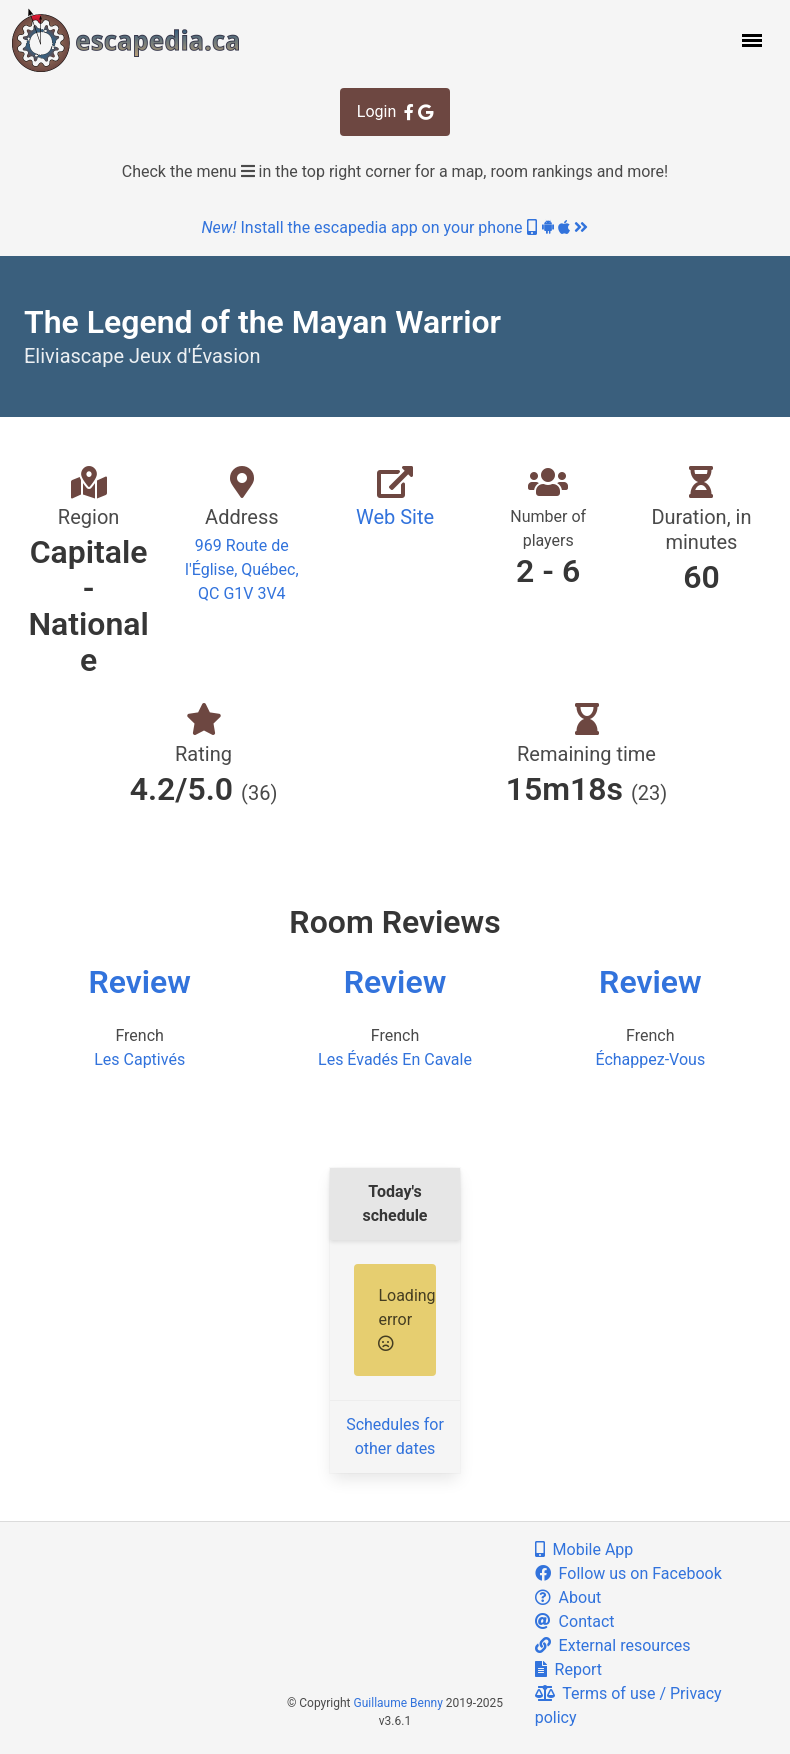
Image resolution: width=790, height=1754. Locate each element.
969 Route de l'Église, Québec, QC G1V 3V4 (242, 569)
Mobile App (584, 1549)
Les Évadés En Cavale (395, 1059)
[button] (750, 40)
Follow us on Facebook (628, 1573)
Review (139, 982)
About (568, 1597)
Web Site (395, 517)
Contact (575, 1621)
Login (395, 111)
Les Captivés (139, 1059)
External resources (613, 1645)
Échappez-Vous (650, 1059)
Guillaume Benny (398, 1703)
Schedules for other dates (395, 1436)
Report (568, 1669)
